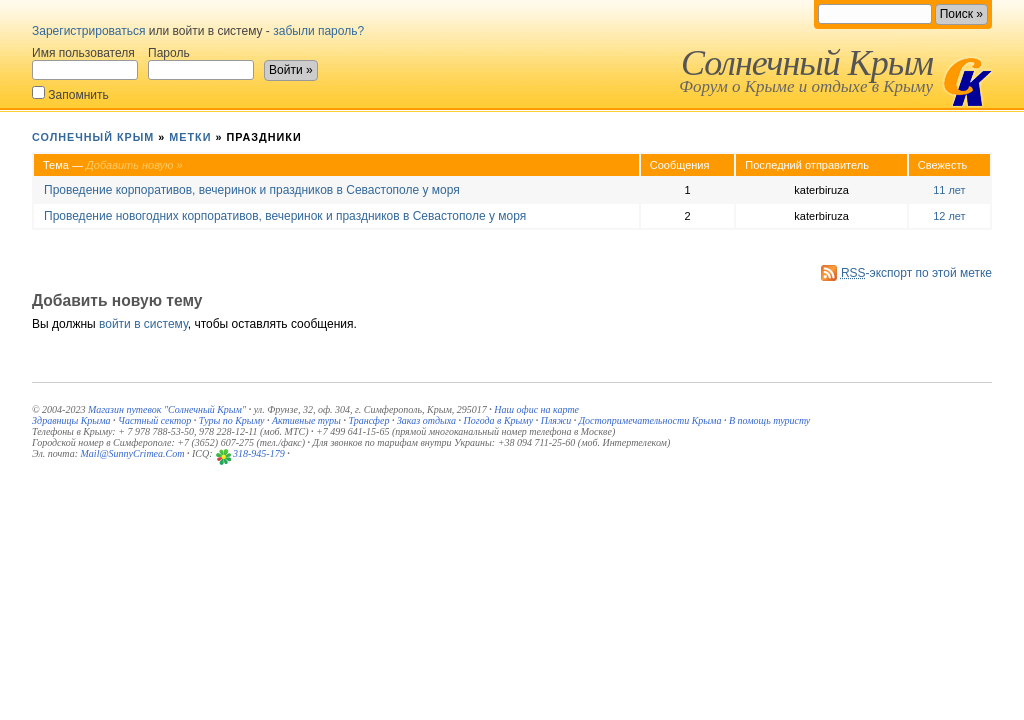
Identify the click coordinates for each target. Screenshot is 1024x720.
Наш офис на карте (536, 409)
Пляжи (556, 420)
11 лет (949, 190)
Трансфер (368, 420)
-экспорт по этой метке (916, 273)
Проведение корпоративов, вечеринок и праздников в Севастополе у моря (252, 190)
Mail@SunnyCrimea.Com (133, 453)
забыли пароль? (318, 31)
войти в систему (143, 324)
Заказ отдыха (426, 420)
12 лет (949, 216)
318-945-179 (259, 453)
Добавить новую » (134, 165)
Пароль (201, 63)
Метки (190, 137)
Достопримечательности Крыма (650, 420)
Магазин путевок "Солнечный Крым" (167, 409)
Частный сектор (154, 420)
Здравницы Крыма (71, 420)
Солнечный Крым (807, 63)
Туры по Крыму (232, 420)
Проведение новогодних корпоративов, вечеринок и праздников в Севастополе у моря (285, 216)
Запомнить (70, 93)
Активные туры (306, 420)
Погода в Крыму (499, 420)
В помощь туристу (769, 420)
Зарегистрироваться (88, 31)
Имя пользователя (85, 63)
